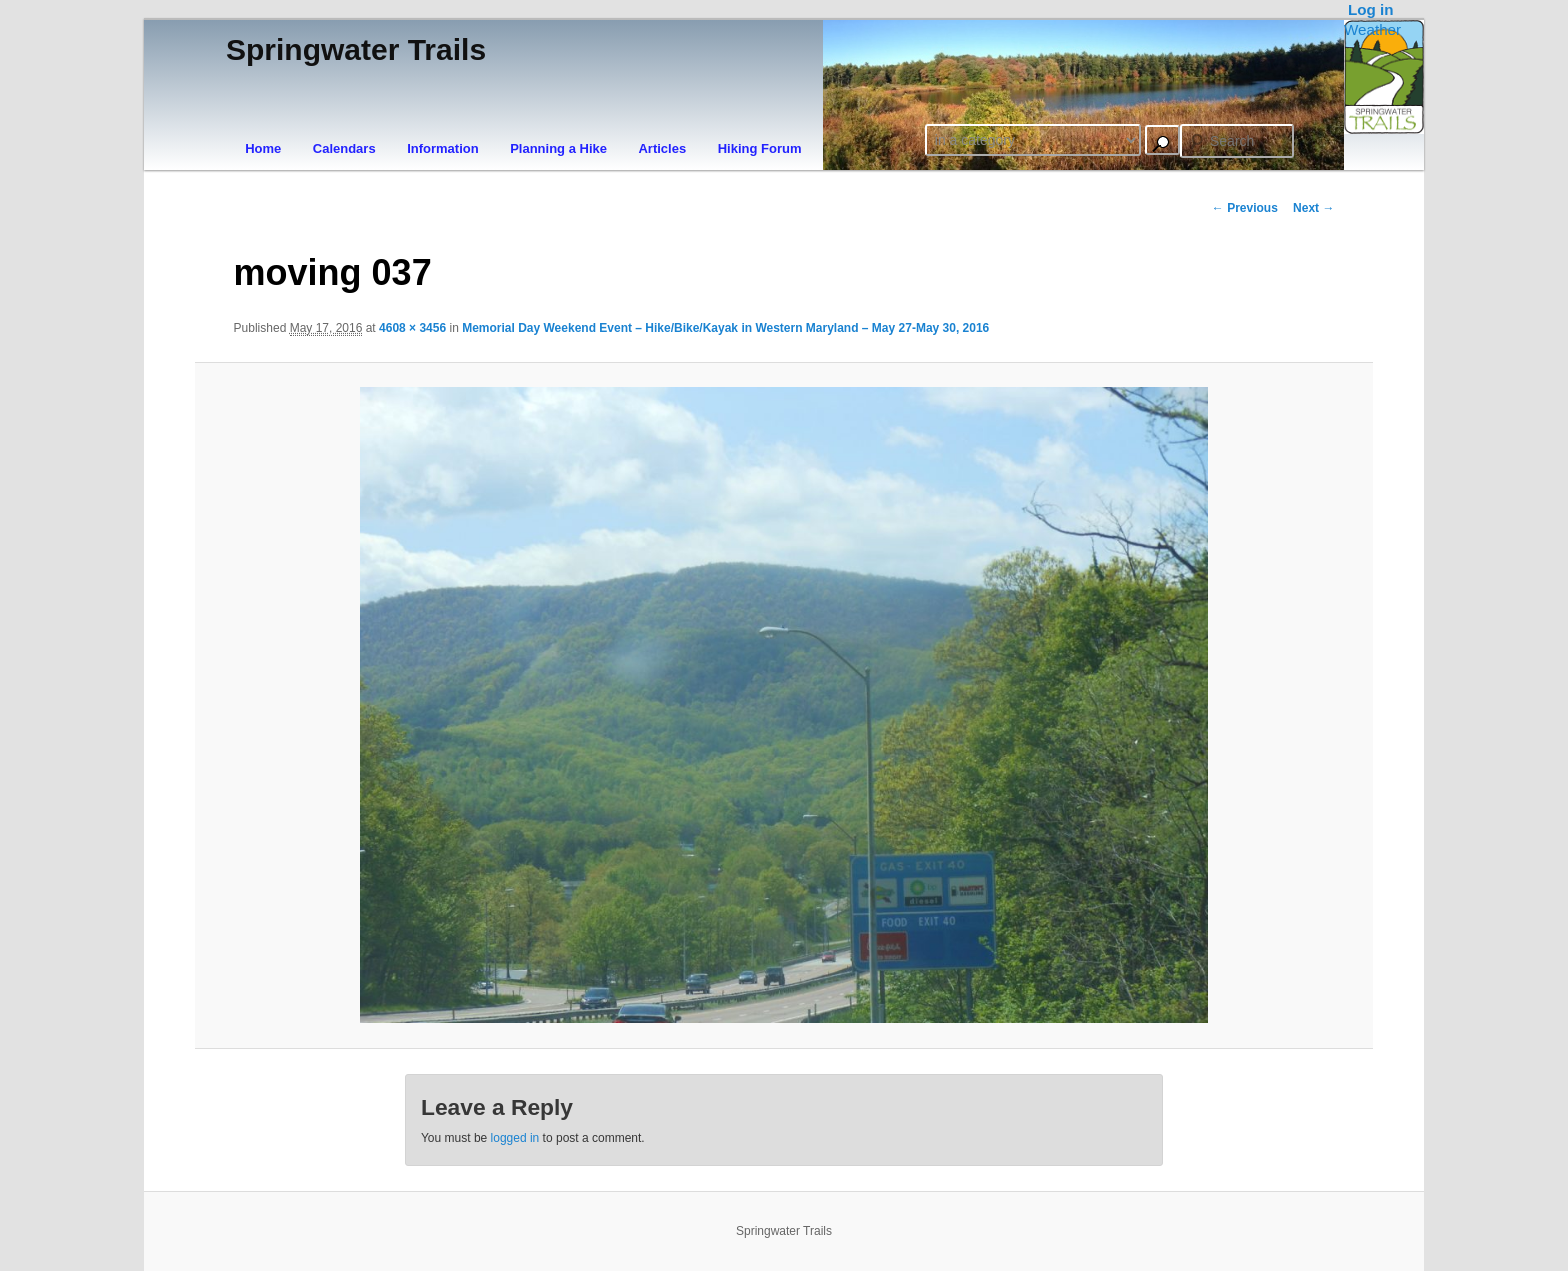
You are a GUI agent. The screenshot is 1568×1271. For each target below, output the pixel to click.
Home (263, 148)
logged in (515, 1138)
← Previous (1245, 208)
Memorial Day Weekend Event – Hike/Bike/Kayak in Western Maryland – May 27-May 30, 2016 (725, 328)
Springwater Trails (356, 49)
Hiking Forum (760, 148)
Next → (1313, 208)
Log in (1371, 9)
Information (443, 148)
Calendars (344, 148)
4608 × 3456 (412, 328)
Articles (662, 148)
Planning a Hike (558, 148)
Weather (1372, 29)
